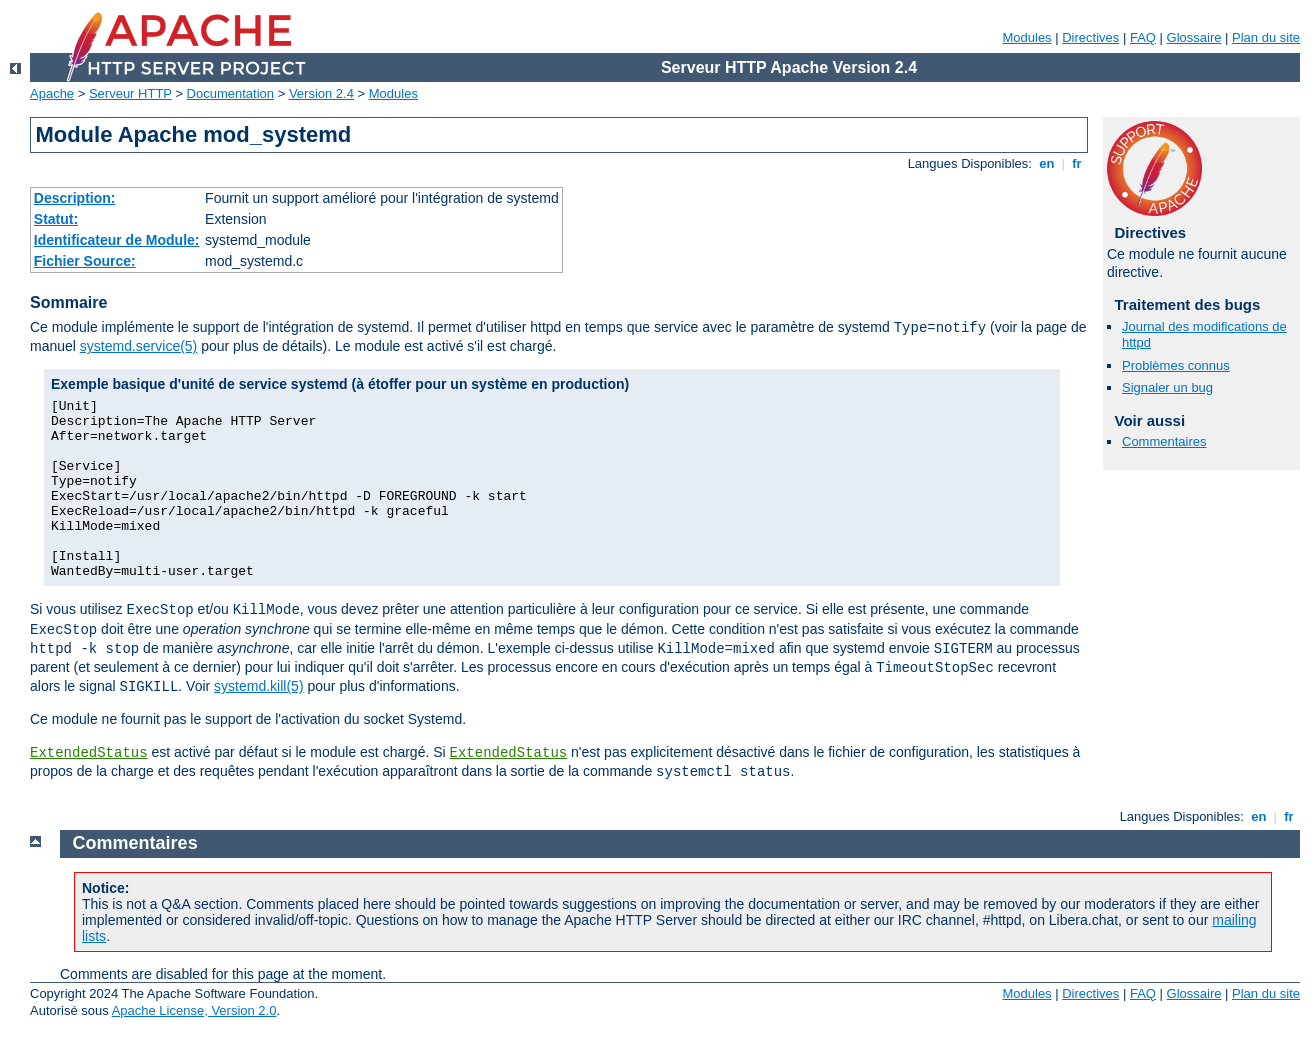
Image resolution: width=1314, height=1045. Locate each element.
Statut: (56, 219)
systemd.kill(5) (258, 686)
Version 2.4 (321, 93)
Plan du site (1266, 37)
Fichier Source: (85, 261)
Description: (75, 198)
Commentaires (1164, 441)
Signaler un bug (1167, 387)
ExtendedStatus (89, 753)
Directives (1090, 37)
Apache (52, 93)
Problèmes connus (1176, 365)
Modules (1026, 37)
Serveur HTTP (130, 93)
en (1047, 163)
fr (1077, 163)
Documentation (230, 93)
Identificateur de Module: (117, 240)
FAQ (1143, 37)
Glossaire (1194, 37)
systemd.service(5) (138, 346)
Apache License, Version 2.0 (194, 1010)
